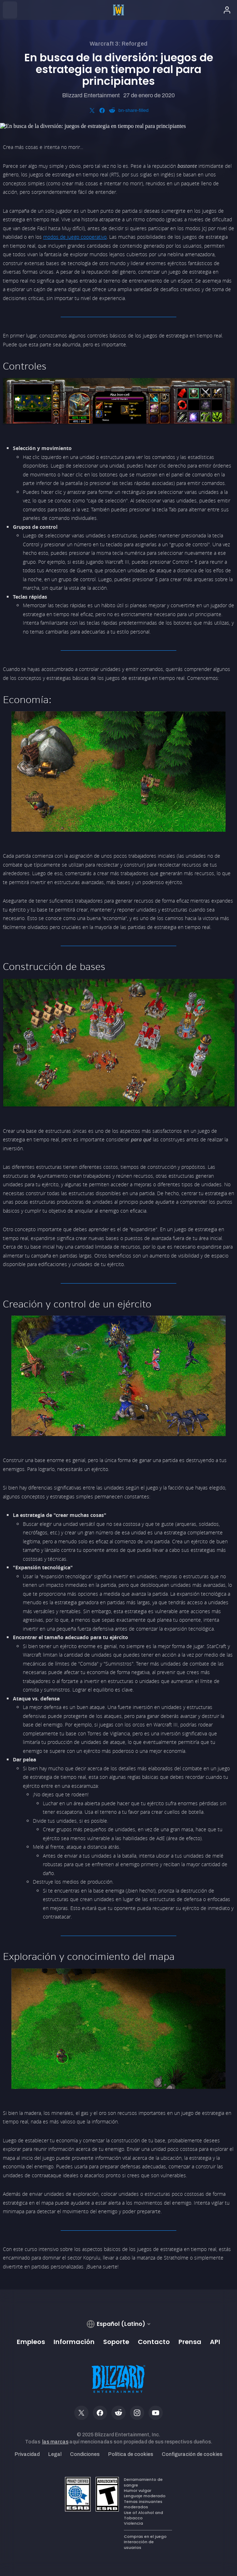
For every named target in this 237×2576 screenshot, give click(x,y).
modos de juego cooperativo (75, 236)
